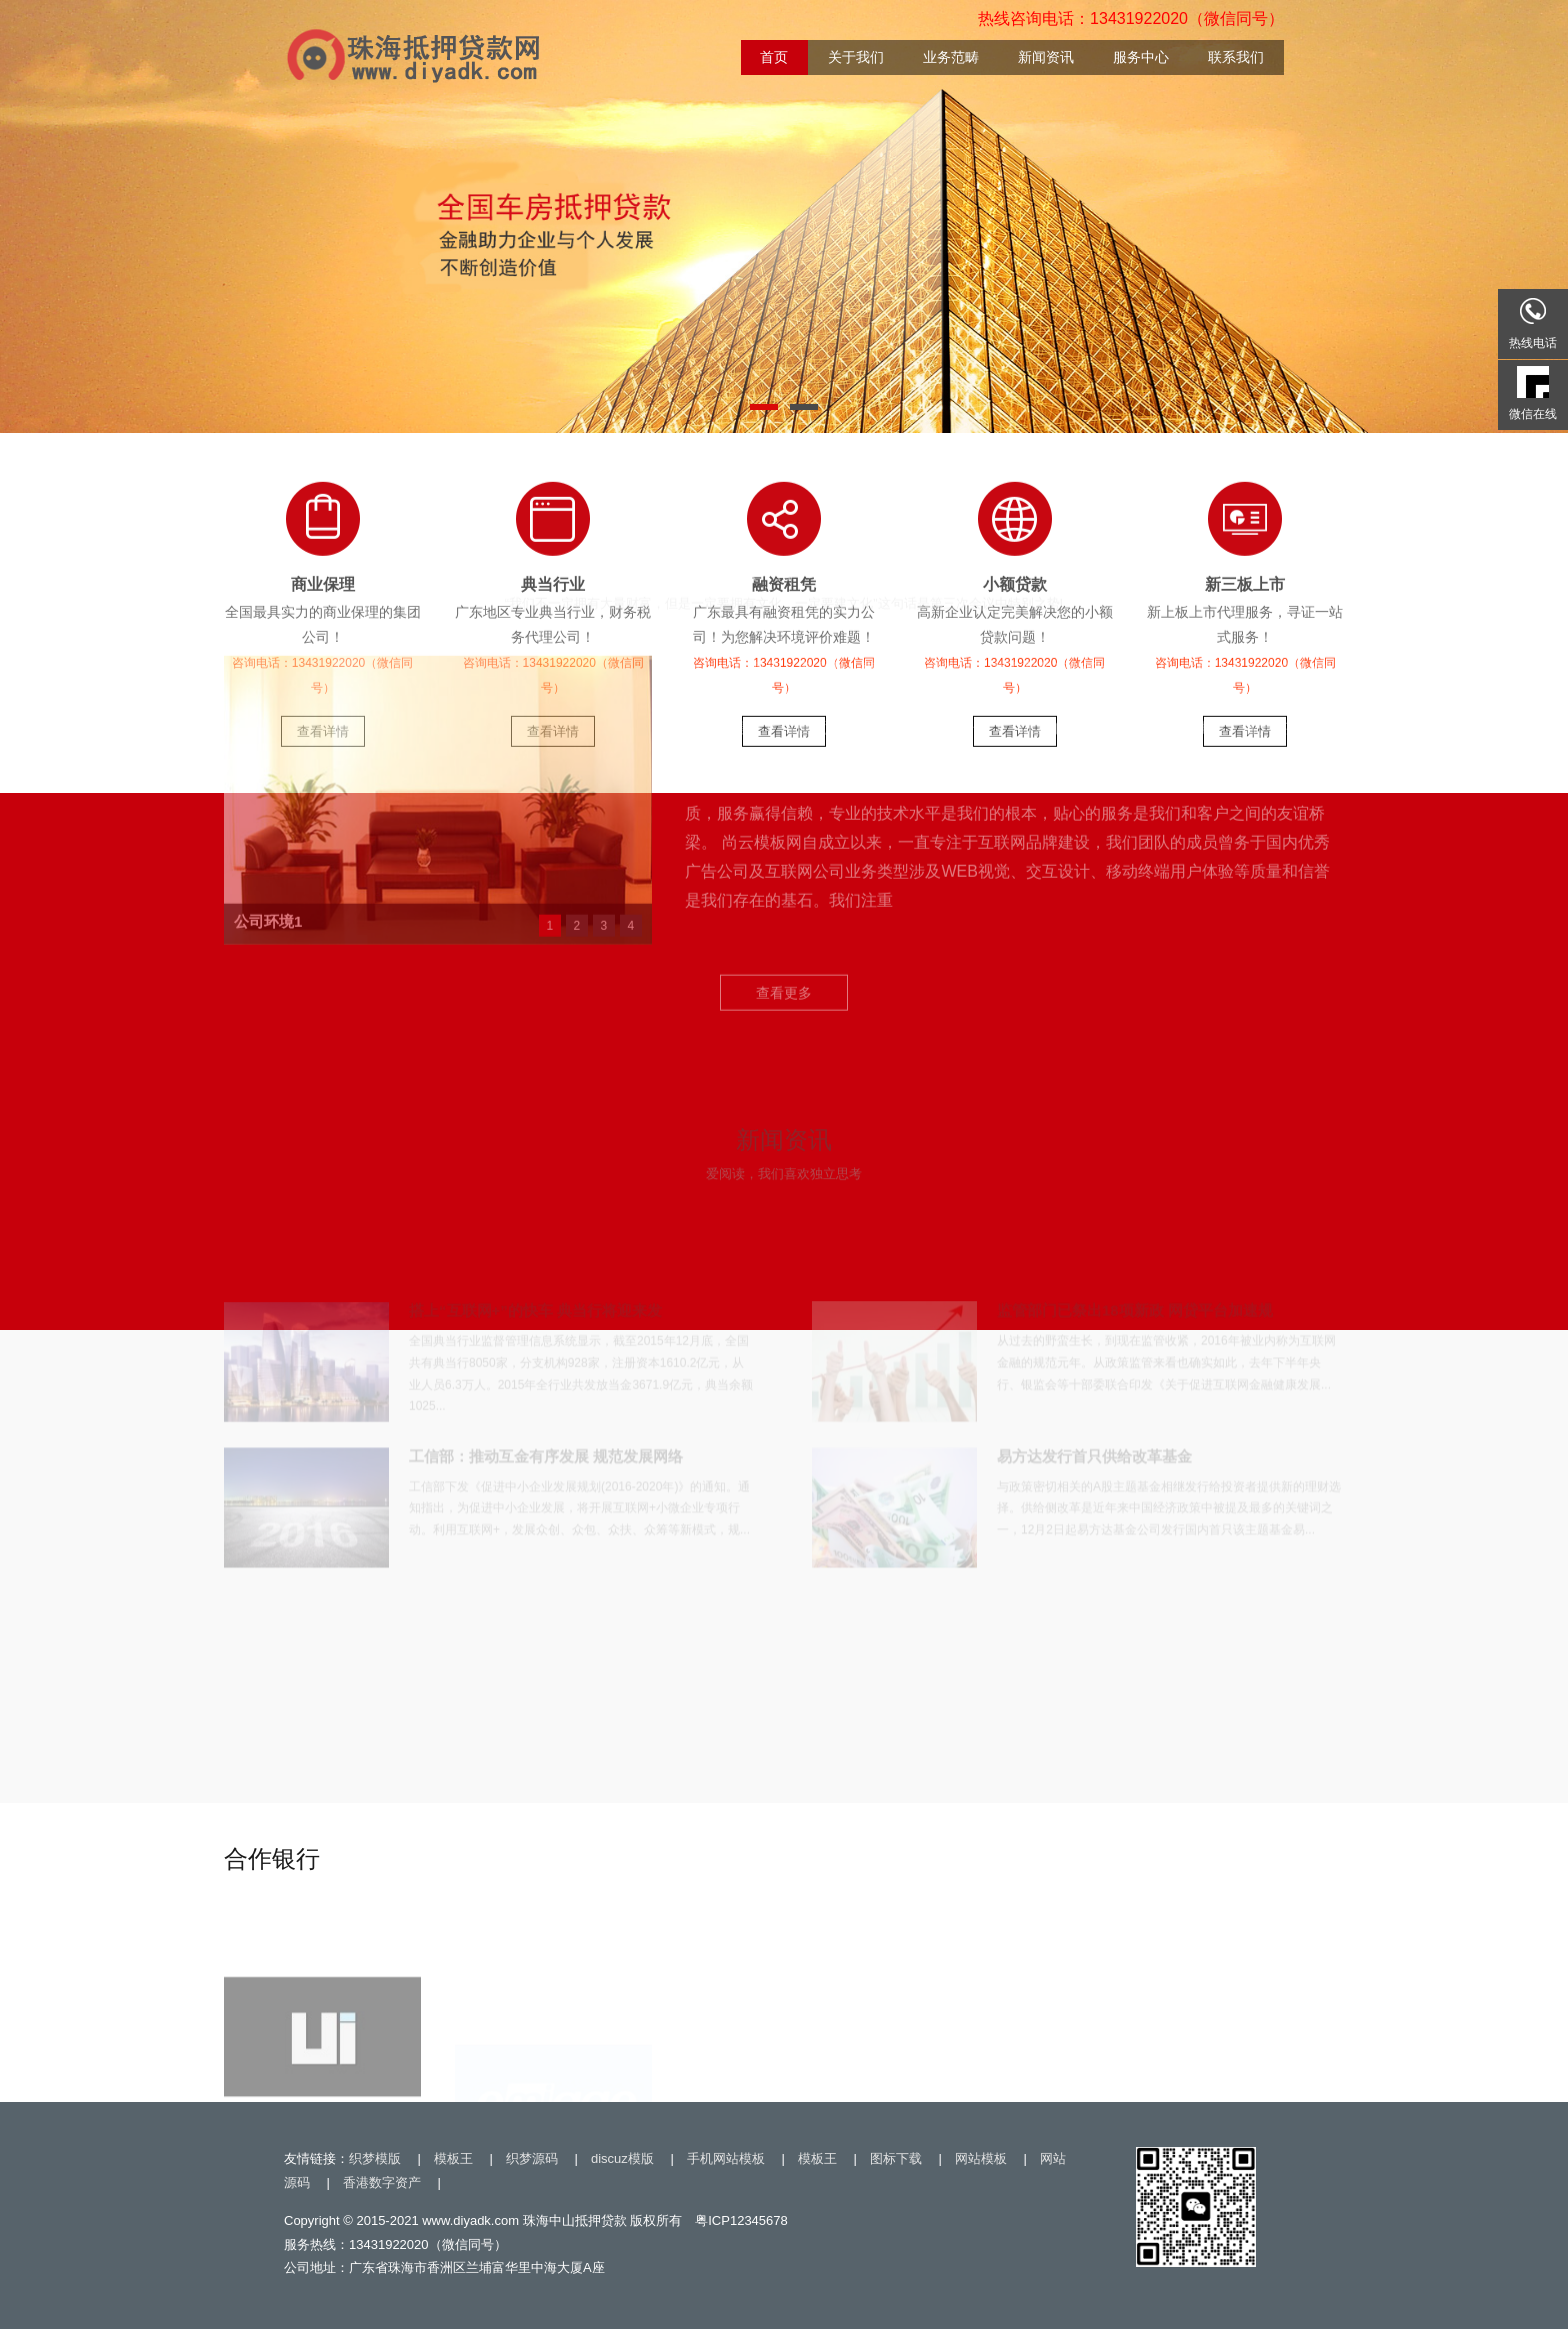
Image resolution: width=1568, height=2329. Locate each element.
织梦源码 (532, 2158)
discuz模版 (622, 2158)
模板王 (453, 2158)
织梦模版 (375, 2158)
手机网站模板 (726, 2158)
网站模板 (981, 2158)
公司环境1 (268, 680)
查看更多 (784, 753)
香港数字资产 (382, 2182)
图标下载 (896, 2158)
